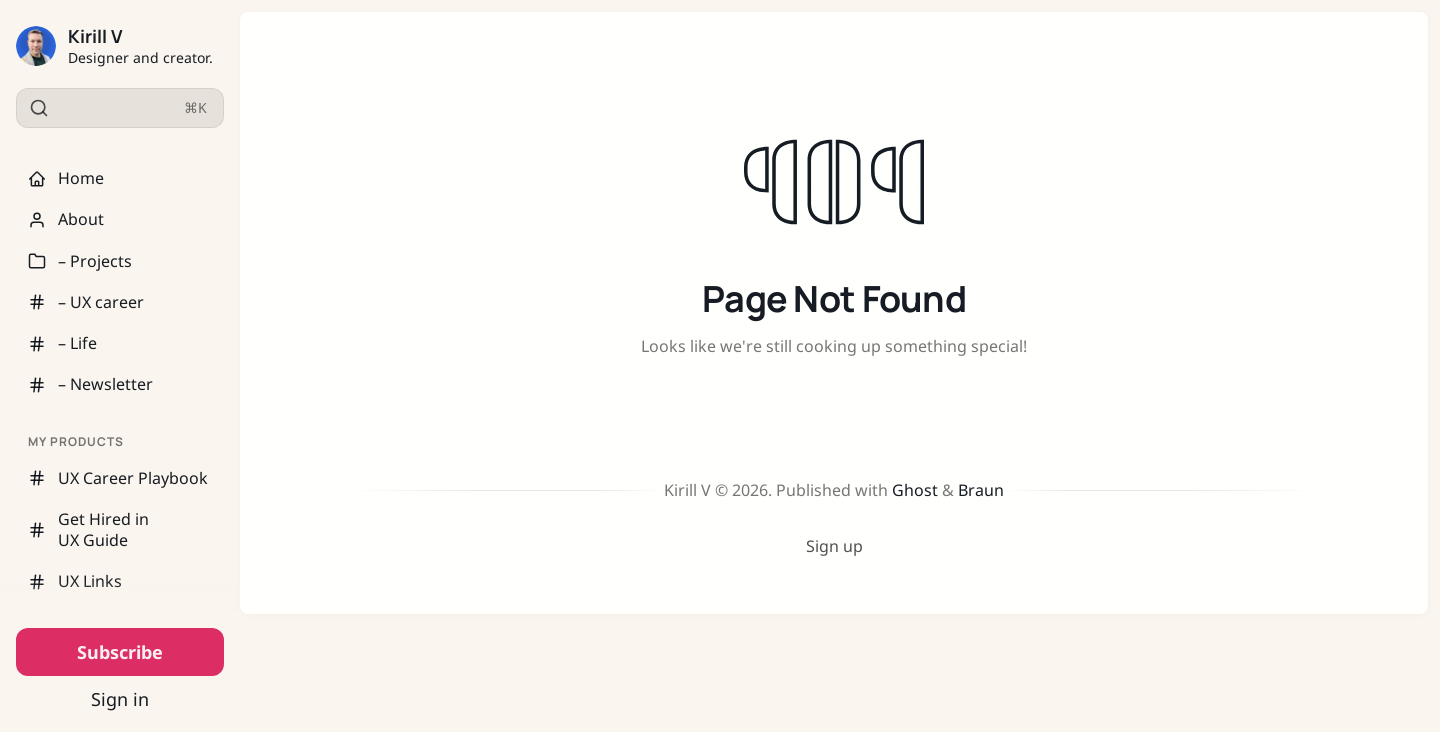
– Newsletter (90, 384)
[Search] (120, 108)
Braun (981, 490)
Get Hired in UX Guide (88, 529)
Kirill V (95, 36)
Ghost (915, 490)
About (66, 219)
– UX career (86, 302)
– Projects (80, 261)
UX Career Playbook (118, 478)
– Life (62, 343)
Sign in (120, 700)
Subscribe (120, 652)
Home (66, 178)
